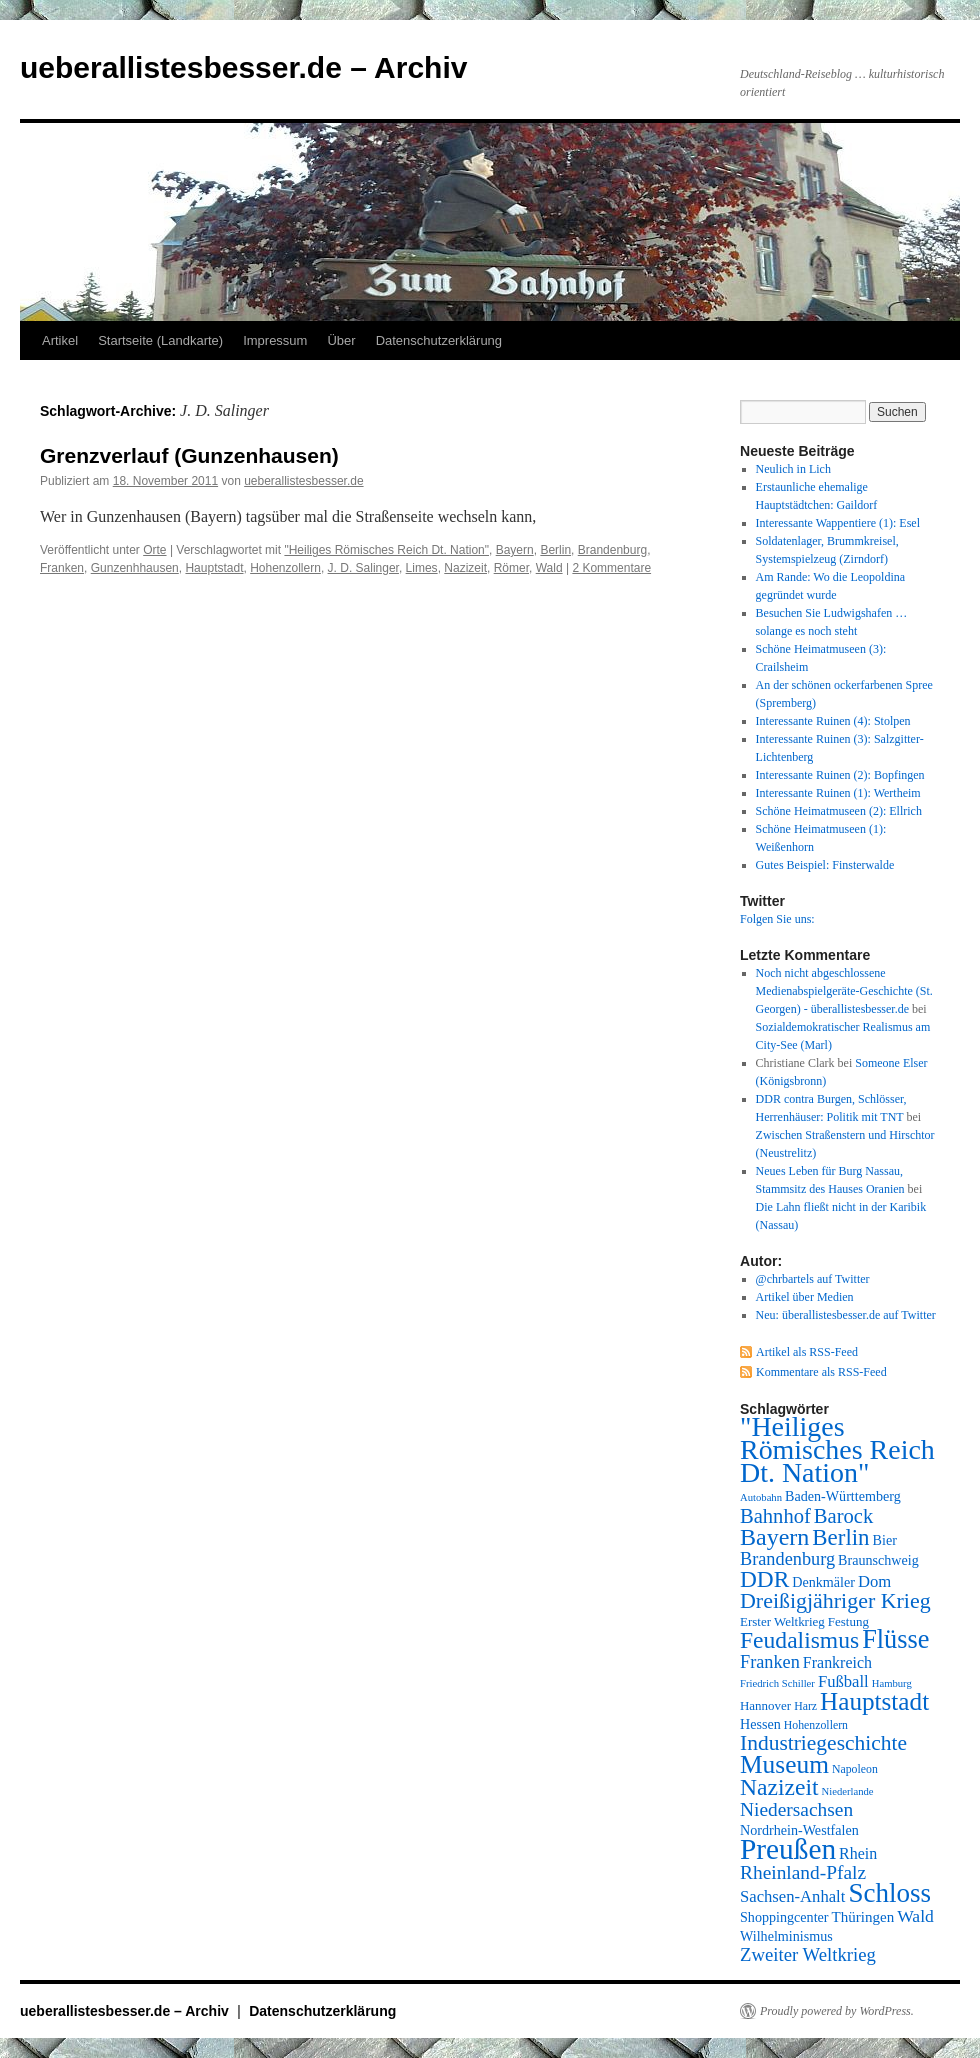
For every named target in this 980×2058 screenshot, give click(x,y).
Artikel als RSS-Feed (807, 1352)
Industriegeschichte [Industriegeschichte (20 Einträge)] (823, 1743)
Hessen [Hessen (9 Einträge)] (760, 1724)
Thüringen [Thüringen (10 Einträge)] (863, 1917)
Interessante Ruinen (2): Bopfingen (840, 775)
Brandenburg (612, 550)
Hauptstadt (214, 568)
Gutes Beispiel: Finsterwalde (825, 865)
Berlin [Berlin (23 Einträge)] (840, 1537)
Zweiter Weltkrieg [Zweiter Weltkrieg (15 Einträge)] (808, 1954)
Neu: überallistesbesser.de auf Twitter (846, 1315)
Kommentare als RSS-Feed (821, 1372)
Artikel (60, 340)
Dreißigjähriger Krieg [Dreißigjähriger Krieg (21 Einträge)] (835, 1600)
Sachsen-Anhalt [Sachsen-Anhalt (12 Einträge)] (792, 1896)
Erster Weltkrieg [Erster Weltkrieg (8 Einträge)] (782, 1621)
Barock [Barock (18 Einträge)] (843, 1516)
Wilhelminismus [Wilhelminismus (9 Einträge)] (786, 1936)
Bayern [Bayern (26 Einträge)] (774, 1537)
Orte (154, 550)
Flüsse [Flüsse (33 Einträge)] (895, 1639)
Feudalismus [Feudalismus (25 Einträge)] (799, 1640)
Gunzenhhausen (135, 568)
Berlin (555, 550)
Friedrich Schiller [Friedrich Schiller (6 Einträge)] (777, 1683)
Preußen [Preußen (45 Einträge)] (788, 1849)
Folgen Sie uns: (777, 919)
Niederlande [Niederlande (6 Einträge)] (848, 1791)
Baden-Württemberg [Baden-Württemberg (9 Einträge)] (843, 1496)
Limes (422, 568)
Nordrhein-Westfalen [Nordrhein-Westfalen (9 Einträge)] (799, 1830)
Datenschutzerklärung (439, 340)
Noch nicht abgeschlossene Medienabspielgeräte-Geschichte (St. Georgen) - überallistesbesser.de (844, 991)
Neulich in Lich (793, 469)
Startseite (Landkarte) (160, 340)
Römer (511, 568)
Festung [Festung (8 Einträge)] (848, 1621)
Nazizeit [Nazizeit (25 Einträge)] (779, 1787)
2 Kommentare (611, 568)
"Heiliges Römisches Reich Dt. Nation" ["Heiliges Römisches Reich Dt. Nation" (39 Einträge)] (837, 1449)
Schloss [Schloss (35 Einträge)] (889, 1893)
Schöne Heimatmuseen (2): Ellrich (839, 811)
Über (341, 340)
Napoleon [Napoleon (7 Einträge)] (855, 1769)
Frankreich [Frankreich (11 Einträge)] (837, 1662)
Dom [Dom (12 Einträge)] (874, 1581)
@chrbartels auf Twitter (813, 1279)
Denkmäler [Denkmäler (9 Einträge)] (823, 1582)
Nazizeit (465, 568)
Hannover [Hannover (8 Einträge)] (765, 1705)
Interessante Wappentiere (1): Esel (838, 523)
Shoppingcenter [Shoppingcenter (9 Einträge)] (784, 1917)
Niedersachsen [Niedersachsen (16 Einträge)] (796, 1809)
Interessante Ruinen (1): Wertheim (838, 793)
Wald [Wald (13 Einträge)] (915, 1916)
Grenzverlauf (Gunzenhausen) (189, 455)
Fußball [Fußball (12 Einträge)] (843, 1681)
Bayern (515, 550)
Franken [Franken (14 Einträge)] (770, 1662)
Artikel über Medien (805, 1297)
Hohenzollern (285, 568)
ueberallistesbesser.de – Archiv (243, 67)
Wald (549, 568)
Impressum (275, 340)
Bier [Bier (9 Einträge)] (885, 1540)
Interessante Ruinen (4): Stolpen (833, 721)
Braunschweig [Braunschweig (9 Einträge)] (878, 1560)
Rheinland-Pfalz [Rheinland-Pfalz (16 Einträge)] (803, 1872)
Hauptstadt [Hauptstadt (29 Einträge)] (874, 1701)
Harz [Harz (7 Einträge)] (805, 1706)
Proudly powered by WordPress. (837, 2011)
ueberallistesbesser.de (303, 481)
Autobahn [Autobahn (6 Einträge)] (761, 1497)
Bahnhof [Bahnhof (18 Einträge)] (775, 1516)
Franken (62, 568)
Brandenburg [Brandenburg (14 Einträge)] (787, 1559)
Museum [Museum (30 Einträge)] (784, 1764)
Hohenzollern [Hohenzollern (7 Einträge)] (816, 1725)
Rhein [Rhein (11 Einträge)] (858, 1853)
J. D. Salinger (363, 568)
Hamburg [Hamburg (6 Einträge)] (892, 1683)
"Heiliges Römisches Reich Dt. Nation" (386, 550)
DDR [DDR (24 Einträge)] (764, 1579)
